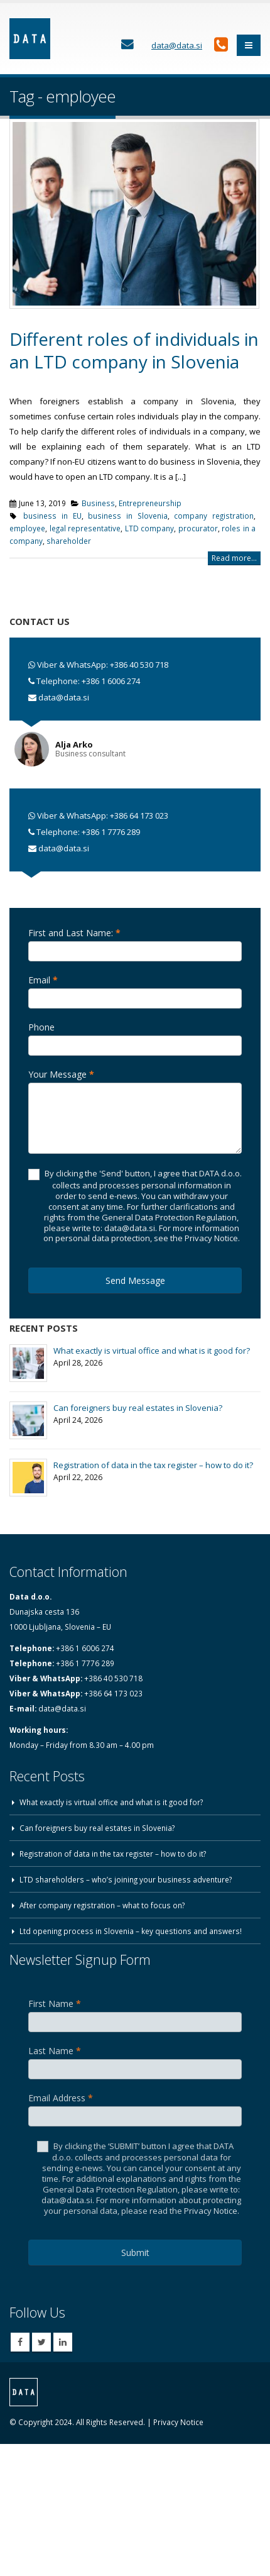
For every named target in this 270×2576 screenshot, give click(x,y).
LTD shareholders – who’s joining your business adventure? (125, 1879)
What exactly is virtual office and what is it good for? (151, 1350)
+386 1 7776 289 (111, 831)
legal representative (85, 528)
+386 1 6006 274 (111, 681)
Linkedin (62, 2342)
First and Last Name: (74, 933)
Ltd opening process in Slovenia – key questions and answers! (130, 1931)
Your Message (61, 1074)
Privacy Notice (178, 2422)
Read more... (234, 558)
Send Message (135, 1280)
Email (43, 980)
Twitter (41, 2342)
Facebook (20, 2342)
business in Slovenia (127, 516)
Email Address (60, 2098)
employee (27, 528)
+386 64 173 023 (139, 815)
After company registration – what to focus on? (102, 1905)
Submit (135, 2252)
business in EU (52, 516)
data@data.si (63, 697)
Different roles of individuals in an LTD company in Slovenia (134, 350)
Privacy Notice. (211, 2210)
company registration (214, 516)
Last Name (54, 2051)
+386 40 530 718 (139, 664)
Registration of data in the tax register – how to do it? (153, 1465)
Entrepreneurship (150, 503)
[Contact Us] (127, 45)
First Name (54, 2003)
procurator (198, 528)
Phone (41, 1027)
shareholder (68, 541)
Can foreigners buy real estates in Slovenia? (137, 1407)
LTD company (150, 528)
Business (98, 503)
